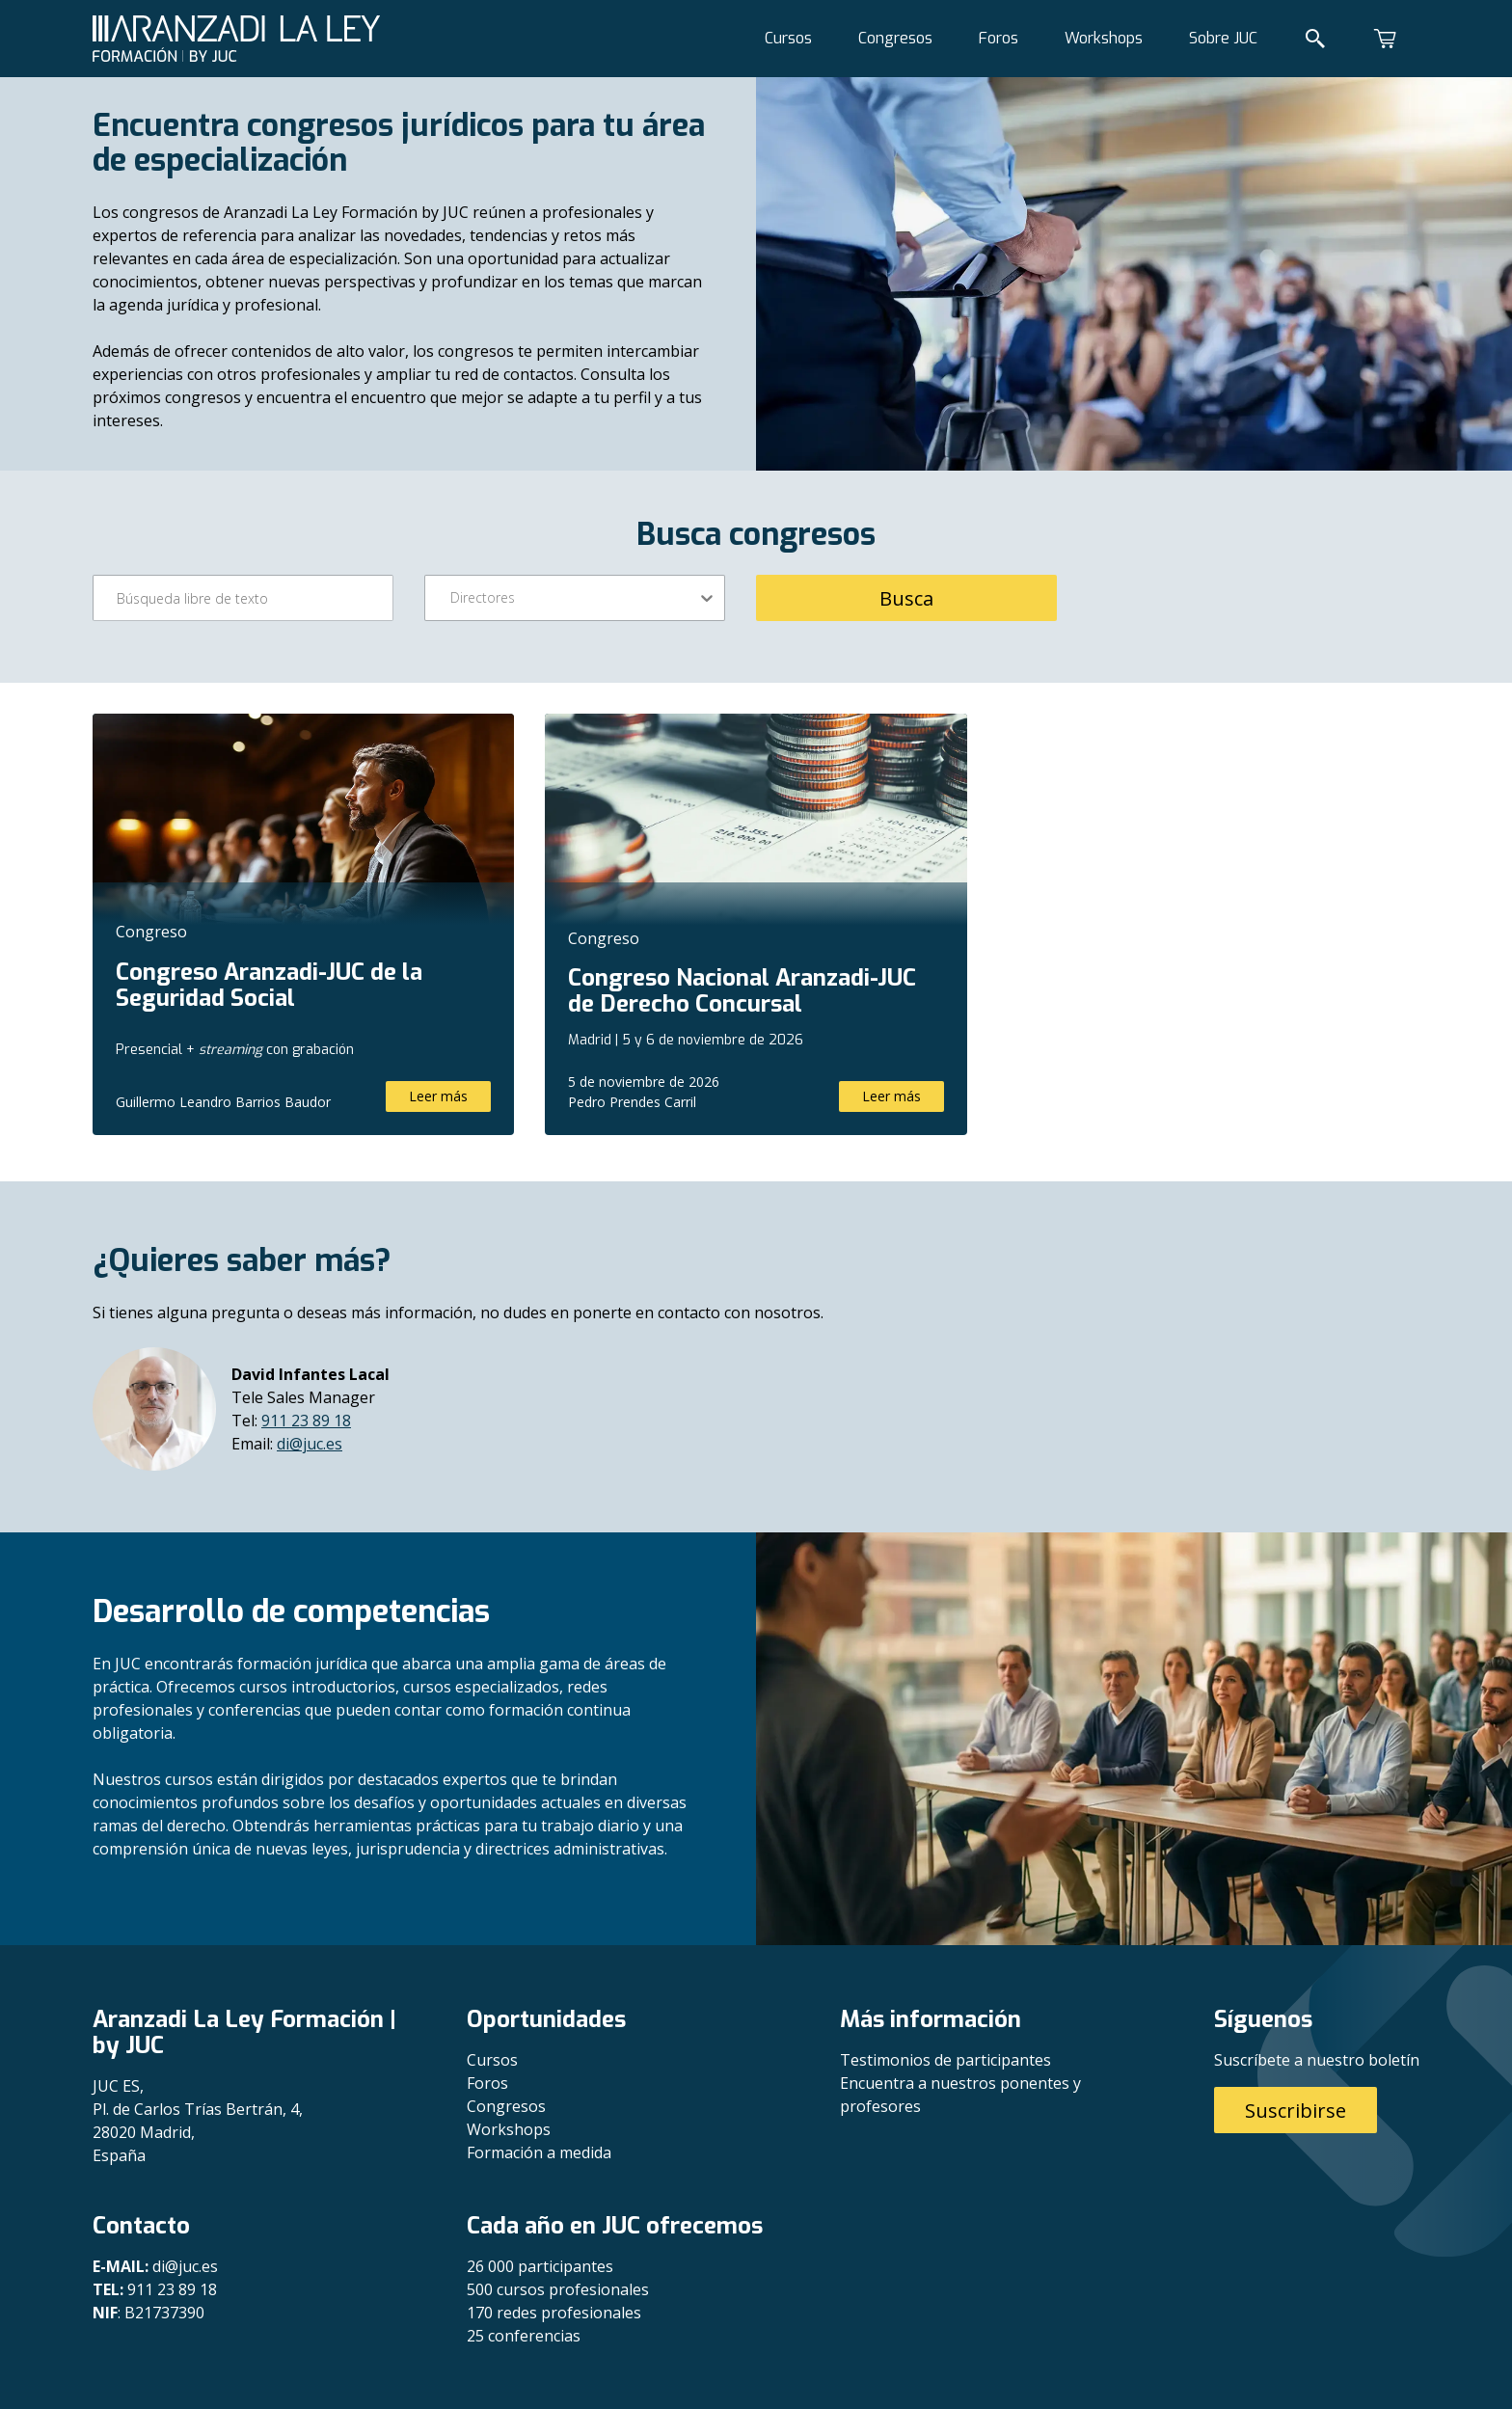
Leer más (438, 1096)
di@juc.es (309, 1443)
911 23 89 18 (306, 1420)
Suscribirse (1295, 2111)
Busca (906, 598)
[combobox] (452, 598)
